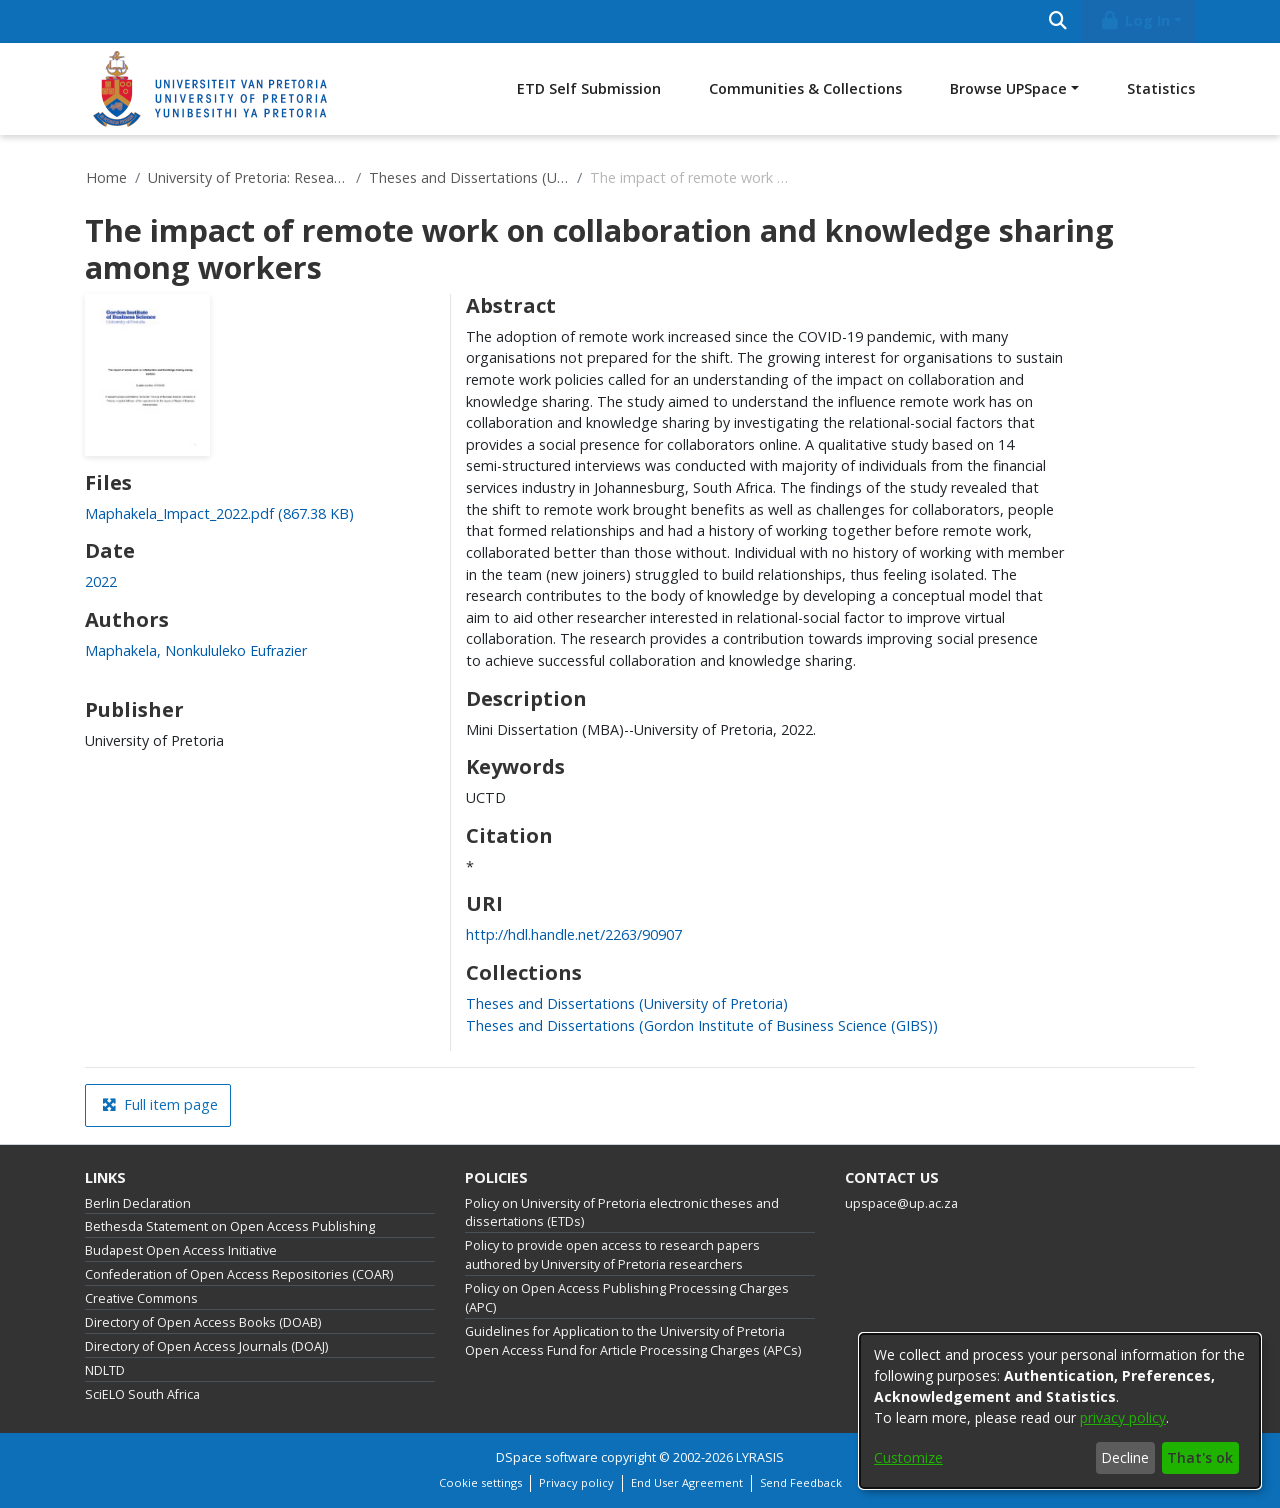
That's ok (1200, 1457)
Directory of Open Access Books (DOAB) (203, 1322)
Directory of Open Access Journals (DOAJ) (206, 1346)
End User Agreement (687, 1482)
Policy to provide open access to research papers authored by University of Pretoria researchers (612, 1255)
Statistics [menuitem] (1161, 88)
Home (106, 177)
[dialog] (1060, 1411)
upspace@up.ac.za (901, 1203)
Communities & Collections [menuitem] (805, 88)
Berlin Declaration (138, 1203)
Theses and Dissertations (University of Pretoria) (469, 177)
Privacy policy (576, 1482)
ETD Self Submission (589, 88)
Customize (908, 1457)
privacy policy (1123, 1417)
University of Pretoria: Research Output (248, 177)
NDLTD (105, 1370)
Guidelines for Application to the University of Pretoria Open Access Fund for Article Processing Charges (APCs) (633, 1341)
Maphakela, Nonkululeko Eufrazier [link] (196, 650)
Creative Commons (141, 1298)
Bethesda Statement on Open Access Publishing (230, 1226)
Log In (1135, 20)
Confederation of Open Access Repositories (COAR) (239, 1274)
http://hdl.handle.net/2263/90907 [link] (574, 934)
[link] (219, 513)
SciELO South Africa (142, 1394)
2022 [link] (101, 581)
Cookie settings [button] (480, 1482)
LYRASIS (760, 1457)
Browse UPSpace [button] (1008, 88)
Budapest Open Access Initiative (181, 1250)
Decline (1125, 1457)
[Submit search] (1057, 21)
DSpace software (547, 1457)
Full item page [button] (160, 1104)
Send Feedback (801, 1482)
